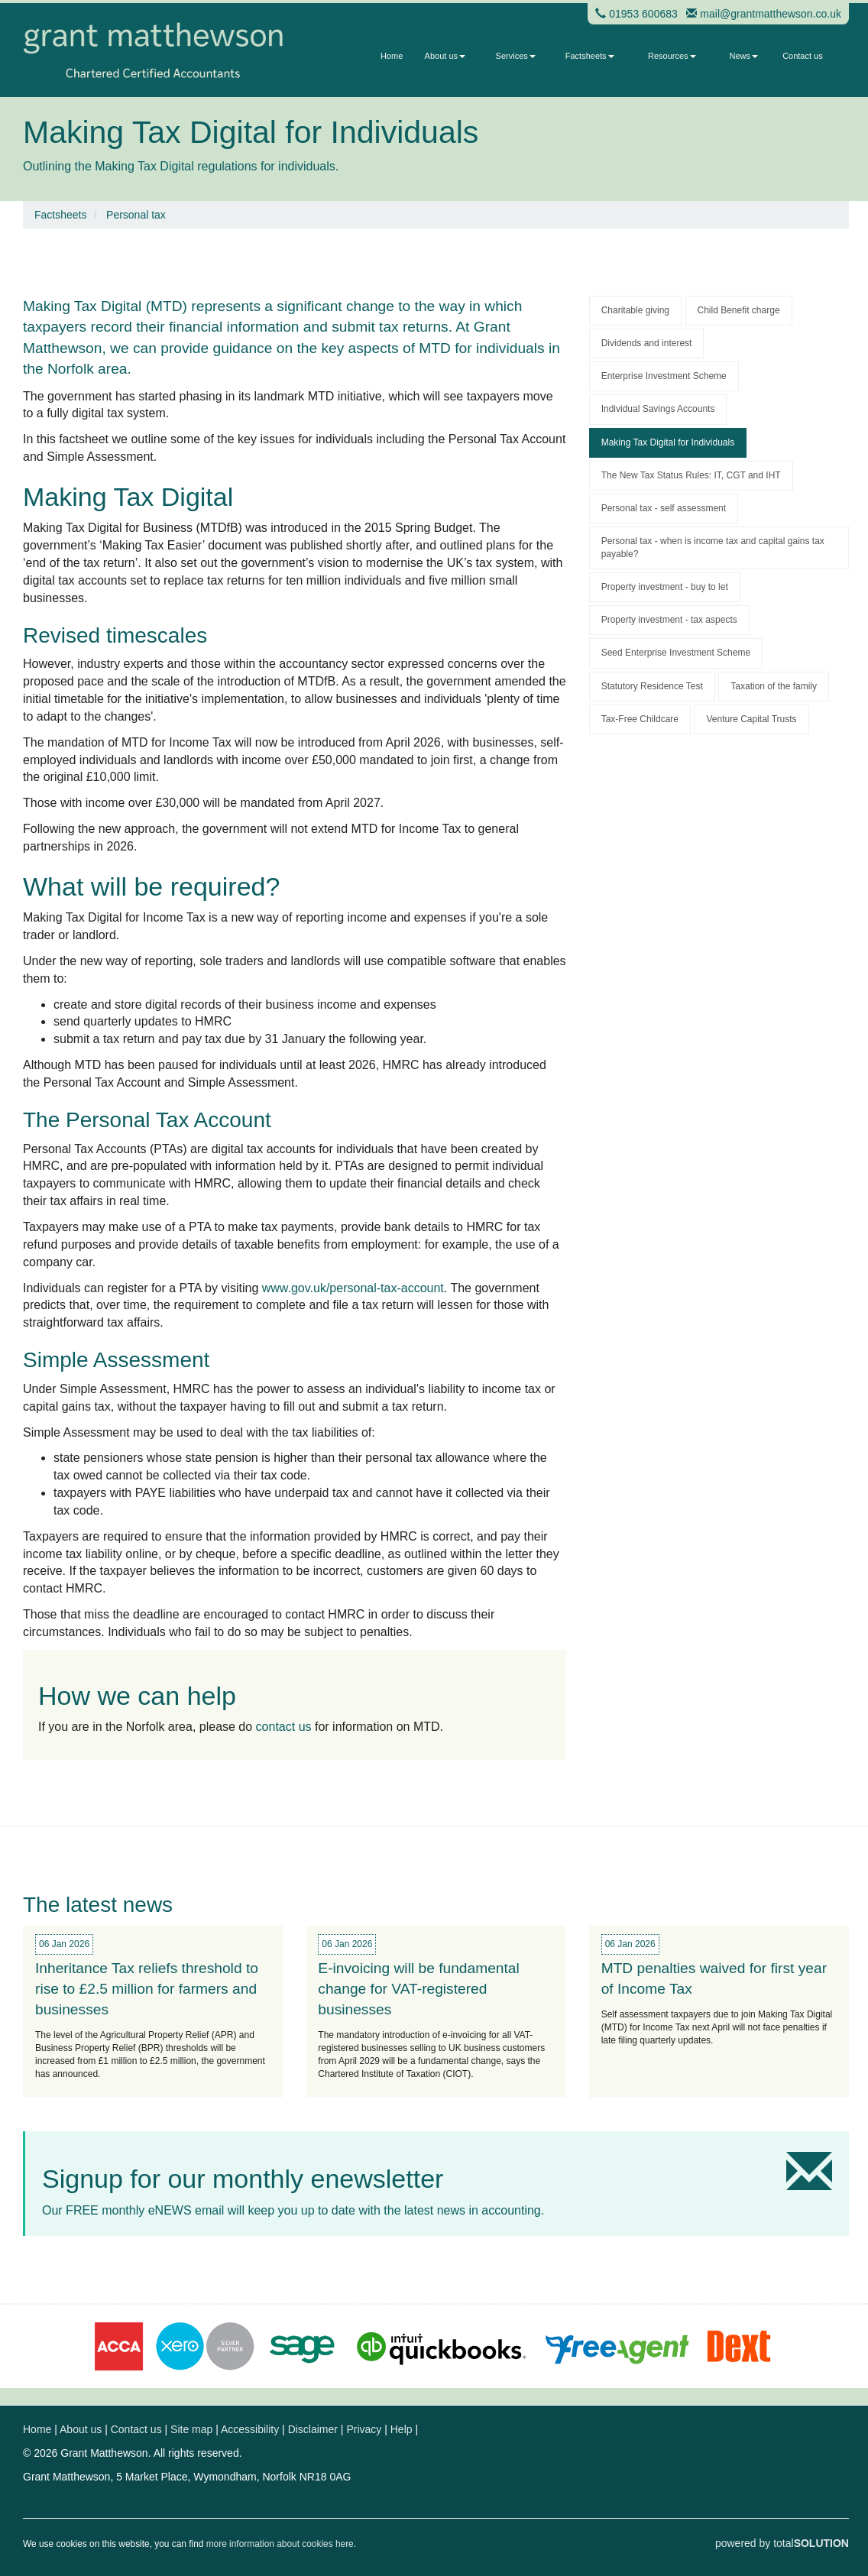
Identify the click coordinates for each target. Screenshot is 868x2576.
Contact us (802, 55)
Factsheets (589, 55)
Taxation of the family (773, 686)
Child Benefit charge (739, 310)
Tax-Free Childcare (640, 719)
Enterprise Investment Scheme (664, 376)
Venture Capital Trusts (751, 719)
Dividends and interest (646, 343)
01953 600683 (643, 14)
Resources (672, 55)
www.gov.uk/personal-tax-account (353, 1288)
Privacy (363, 2429)
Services (516, 55)
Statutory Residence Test (652, 686)
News (743, 55)
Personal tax (136, 215)
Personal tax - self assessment (663, 508)
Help (401, 2429)
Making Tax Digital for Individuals (668, 442)
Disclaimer (313, 2429)
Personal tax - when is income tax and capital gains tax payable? (712, 547)
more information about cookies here (280, 2544)
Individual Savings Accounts (658, 408)
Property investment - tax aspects (669, 619)
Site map (191, 2429)
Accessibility (250, 2429)
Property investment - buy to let (664, 587)
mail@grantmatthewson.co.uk (770, 14)
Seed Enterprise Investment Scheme (675, 652)
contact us (284, 1726)
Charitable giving (635, 310)
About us (445, 55)
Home (392, 55)
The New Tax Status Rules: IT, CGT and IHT (691, 475)
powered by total (782, 2543)
